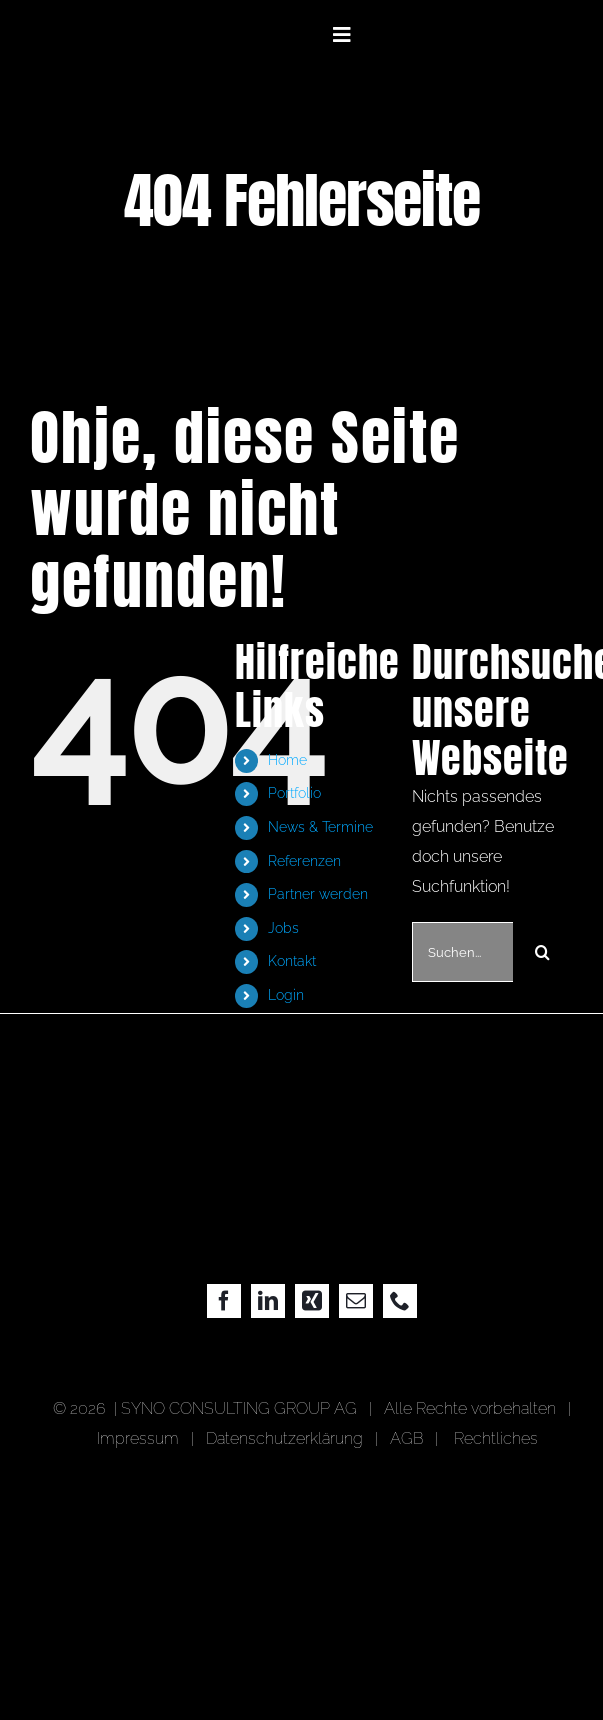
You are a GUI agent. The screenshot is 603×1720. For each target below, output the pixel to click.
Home (287, 760)
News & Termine (320, 827)
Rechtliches (496, 1438)
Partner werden (318, 894)
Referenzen (304, 861)
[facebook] (224, 1301)
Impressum (142, 1438)
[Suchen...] (462, 952)
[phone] (400, 1301)
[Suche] (543, 952)
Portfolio (294, 793)
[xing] (312, 1301)
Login (286, 995)
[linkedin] (268, 1301)
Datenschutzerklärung (284, 1438)
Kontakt (292, 961)
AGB (406, 1438)
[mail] (356, 1301)
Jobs (283, 928)
